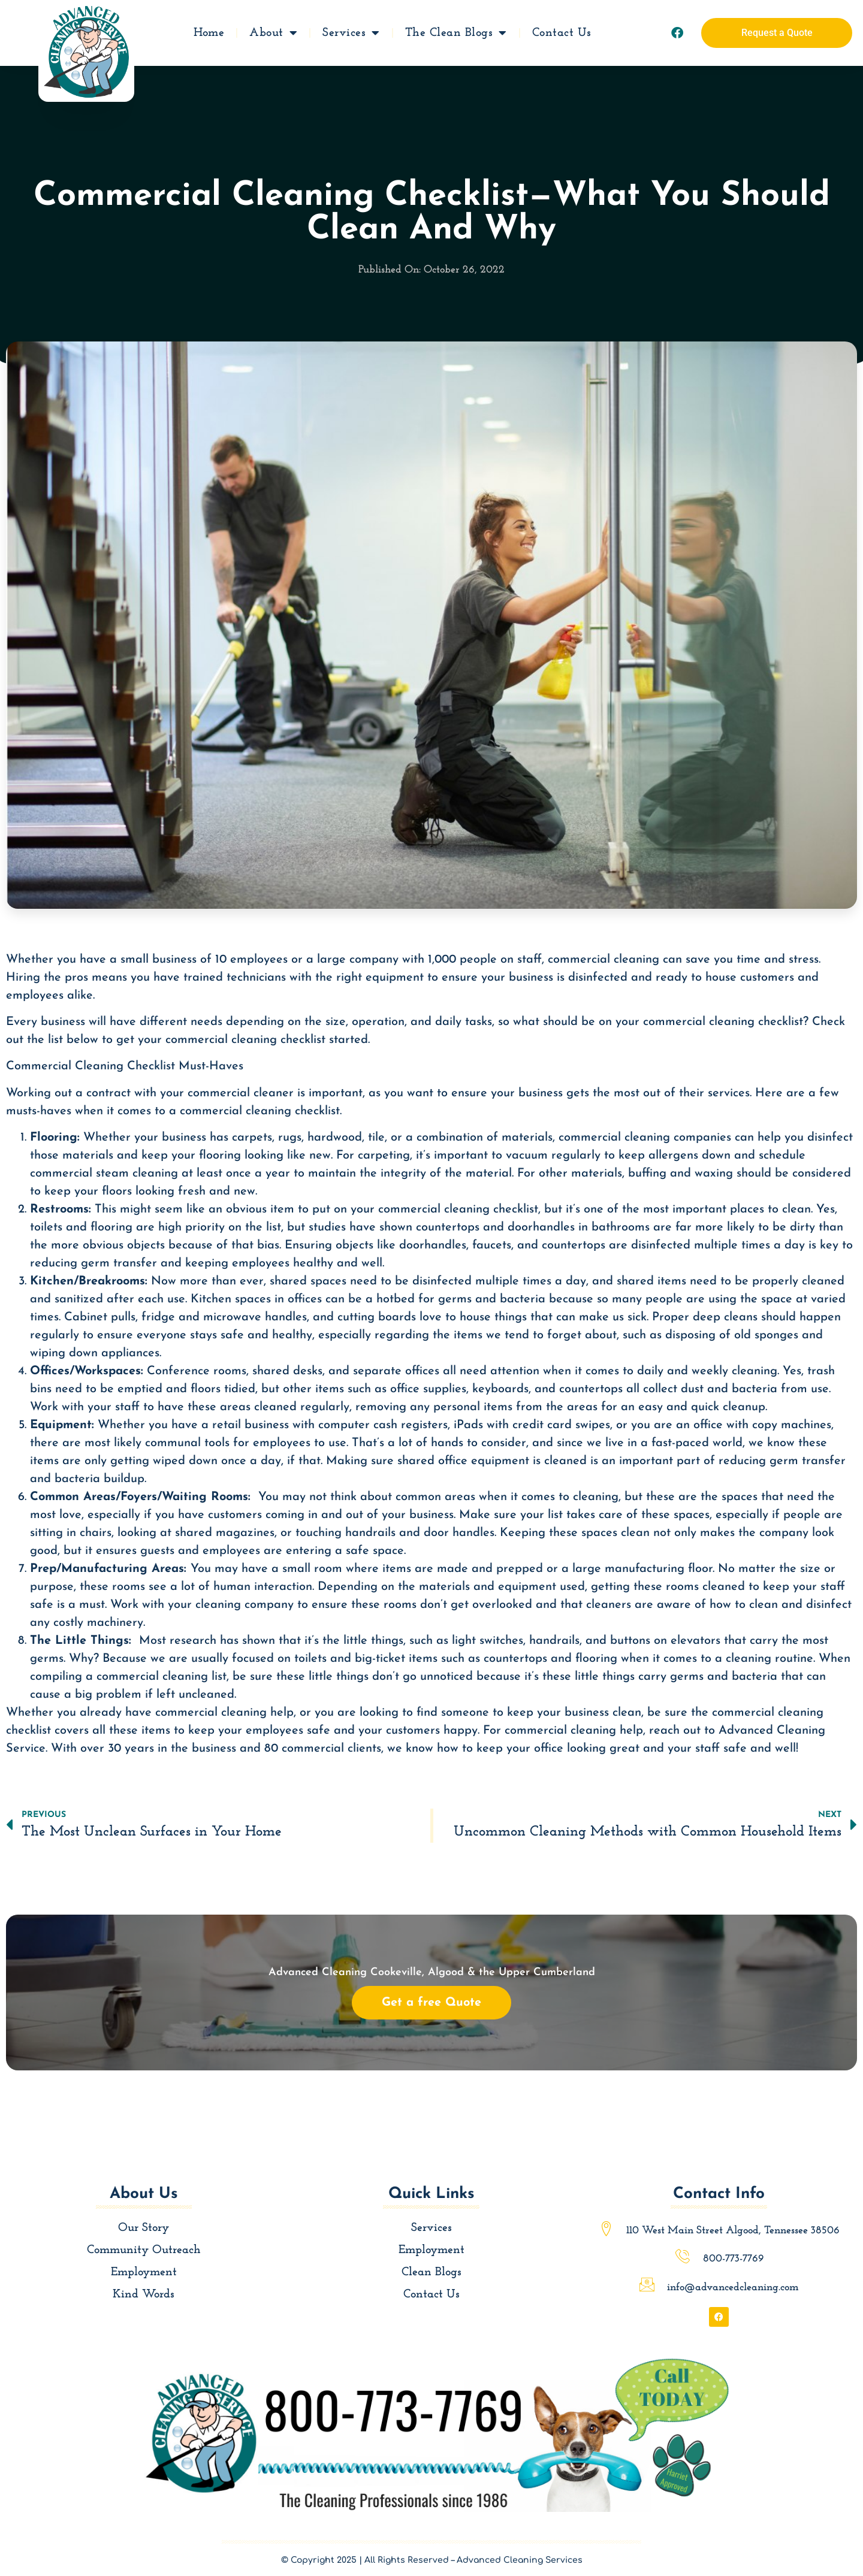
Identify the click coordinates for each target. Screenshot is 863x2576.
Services (351, 31)
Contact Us (562, 31)
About (273, 31)
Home (209, 31)
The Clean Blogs (456, 31)
